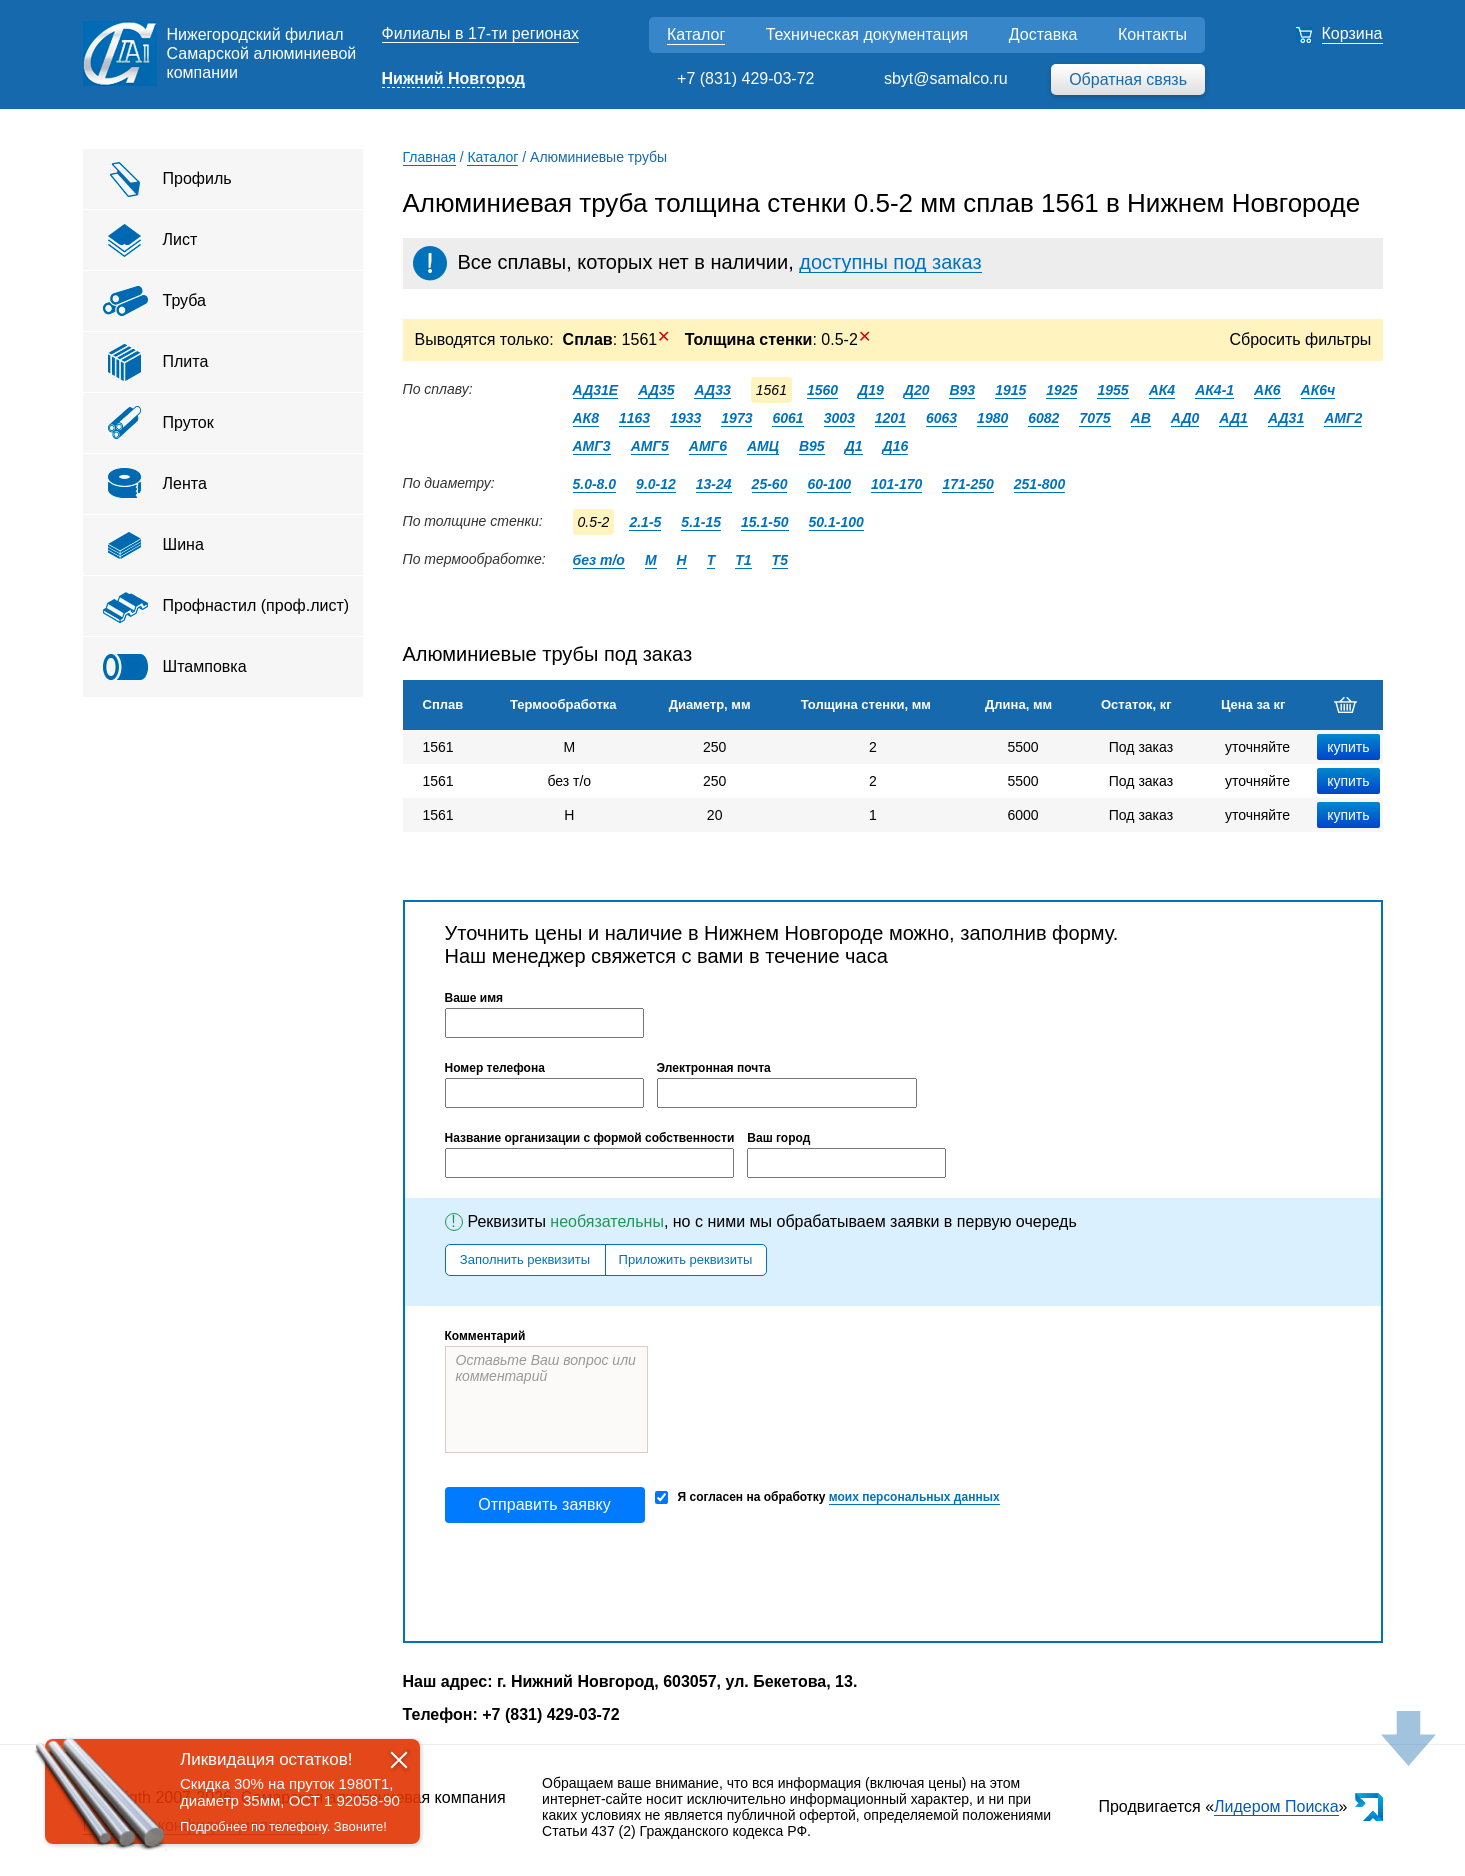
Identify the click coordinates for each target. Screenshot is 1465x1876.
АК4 (1162, 390)
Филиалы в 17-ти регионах (481, 33)
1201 (890, 418)
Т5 (780, 560)
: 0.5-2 (775, 339)
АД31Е (596, 390)
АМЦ (763, 446)
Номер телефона (495, 1068)
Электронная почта (714, 1068)
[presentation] (597, 1582)
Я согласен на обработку (827, 1497)
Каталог (696, 34)
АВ (1141, 418)
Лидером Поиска (1276, 1806)
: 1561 (617, 339)
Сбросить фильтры (1301, 339)
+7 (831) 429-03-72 (745, 78)
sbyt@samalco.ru (946, 78)
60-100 (829, 484)
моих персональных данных (914, 1497)
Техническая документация (867, 34)
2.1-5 (645, 522)
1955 (1112, 390)
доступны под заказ (890, 262)
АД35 (656, 390)
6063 (941, 418)
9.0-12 (656, 484)
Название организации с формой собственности (590, 1138)
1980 (992, 418)
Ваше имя (474, 998)
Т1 (743, 560)
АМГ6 (708, 446)
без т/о (599, 560)
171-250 (967, 484)
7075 (1094, 418)
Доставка (1043, 34)
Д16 (896, 446)
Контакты (1152, 34)
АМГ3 (592, 446)
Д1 (854, 446)
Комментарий (485, 1336)
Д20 (917, 390)
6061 (787, 418)
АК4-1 (1214, 390)
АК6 (1267, 390)
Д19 (871, 390)
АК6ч (1318, 390)
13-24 (714, 484)
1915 (1010, 390)
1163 (634, 418)
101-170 (896, 484)
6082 (1043, 418)
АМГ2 (1343, 418)
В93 (962, 390)
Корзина (1352, 33)
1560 (822, 390)
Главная (429, 157)
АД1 (1233, 418)
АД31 (1286, 418)
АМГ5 (650, 446)
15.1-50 (764, 522)
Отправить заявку (544, 1504)
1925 (1061, 390)
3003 (839, 418)
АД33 (712, 390)
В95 (812, 446)
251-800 (1039, 484)
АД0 (1185, 418)
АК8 (586, 418)
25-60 (770, 484)
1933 (685, 418)
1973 (736, 418)
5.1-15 (701, 522)
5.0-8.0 (595, 484)
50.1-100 (836, 522)
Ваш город (778, 1138)
